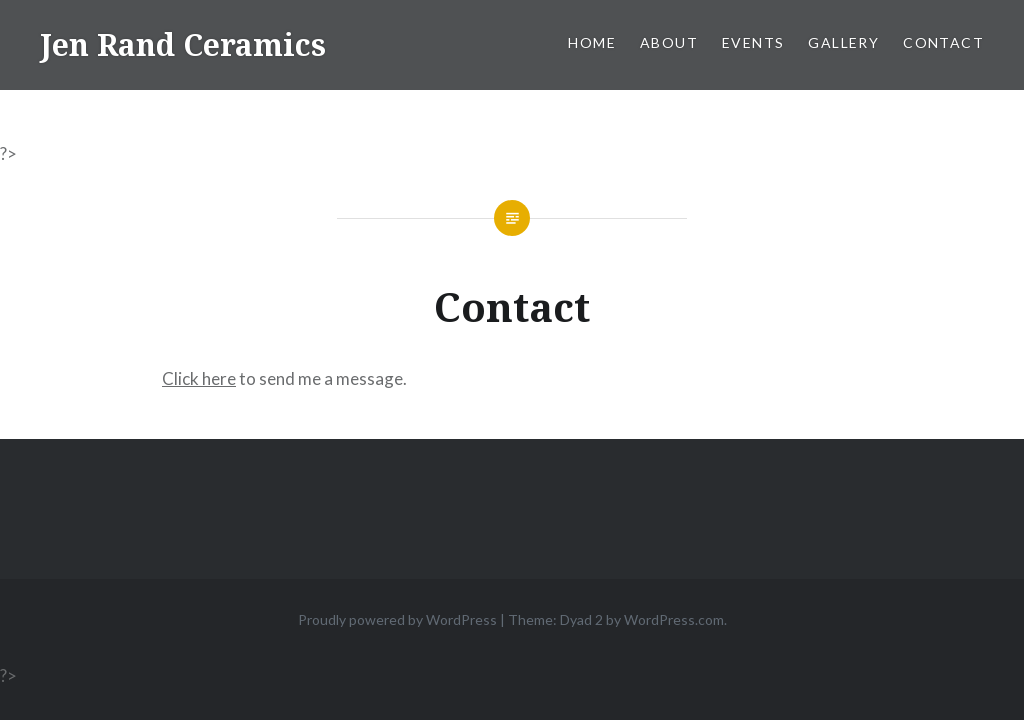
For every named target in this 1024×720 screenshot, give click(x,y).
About (669, 42)
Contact (943, 42)
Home (592, 42)
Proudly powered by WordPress (397, 619)
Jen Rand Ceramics (183, 44)
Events (753, 42)
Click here (199, 378)
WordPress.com (674, 619)
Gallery (843, 42)
